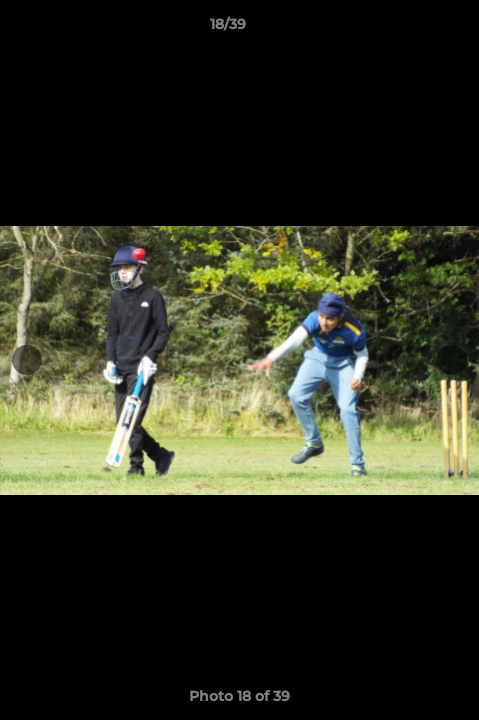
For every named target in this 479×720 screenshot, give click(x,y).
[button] (407, 29)
